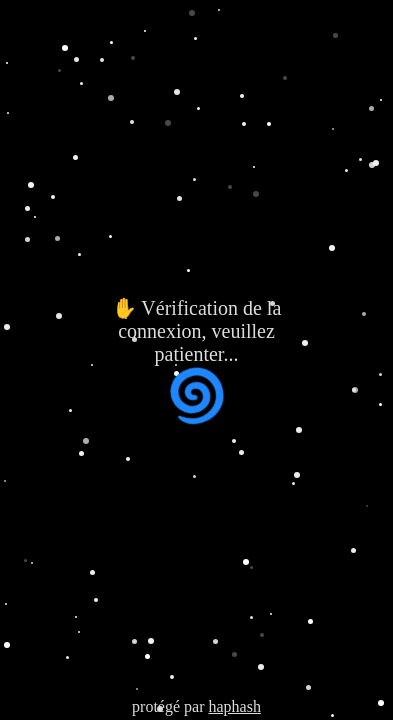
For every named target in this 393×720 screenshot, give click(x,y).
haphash (234, 706)
